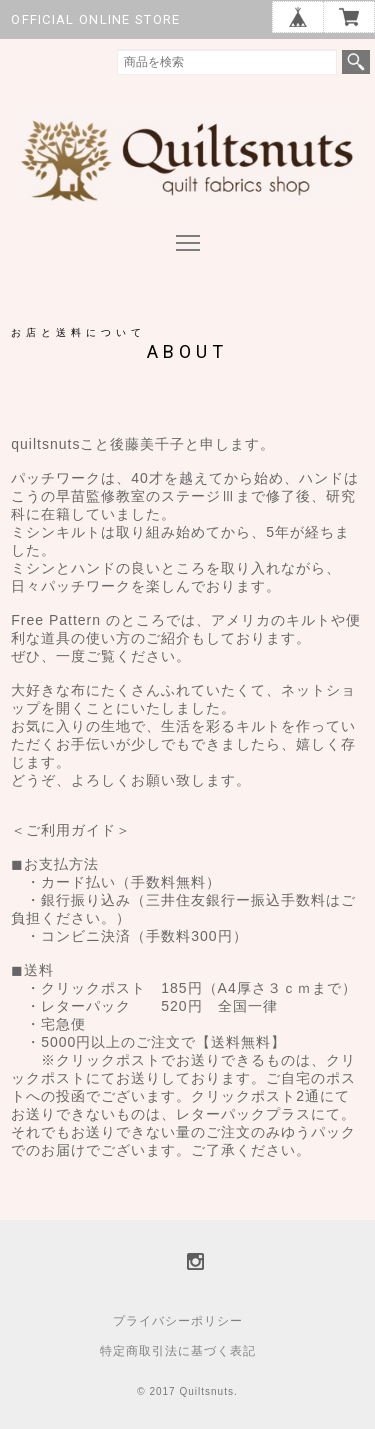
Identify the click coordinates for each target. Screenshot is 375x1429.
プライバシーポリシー (178, 1321)
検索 (356, 62)
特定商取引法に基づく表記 (178, 1351)
